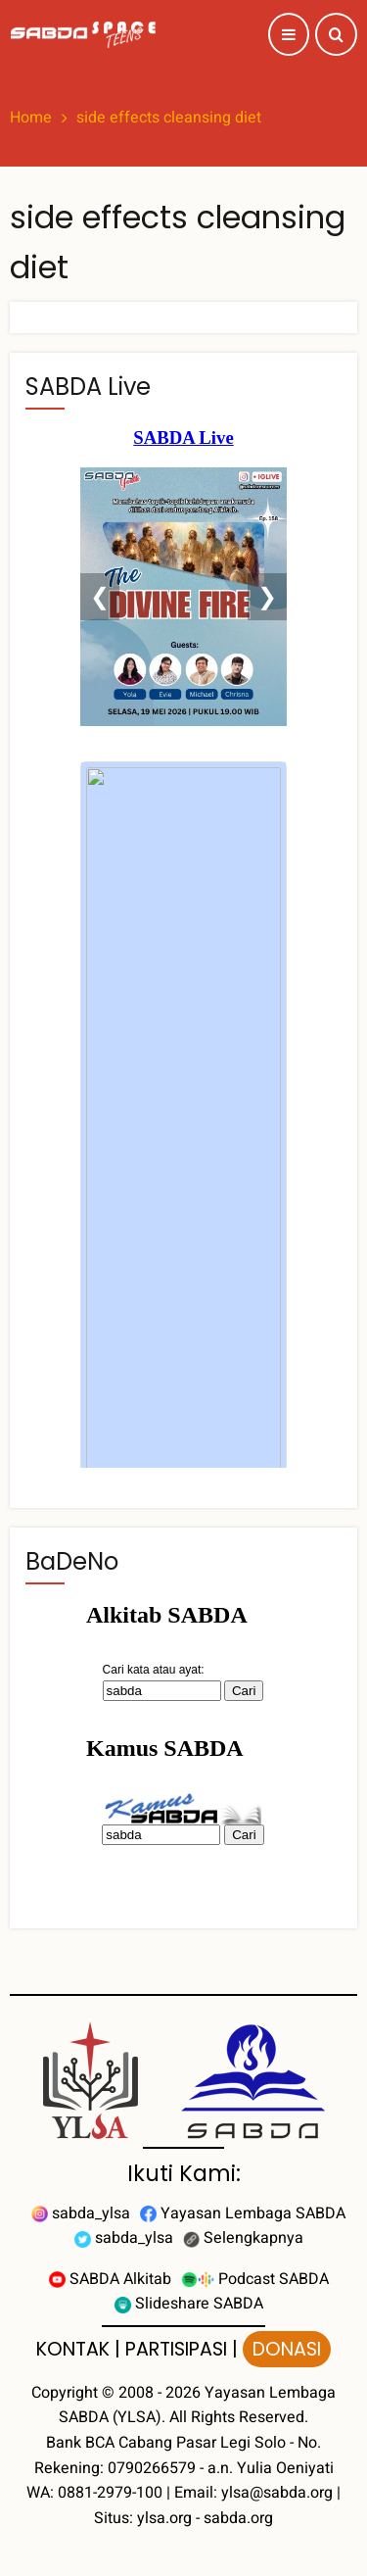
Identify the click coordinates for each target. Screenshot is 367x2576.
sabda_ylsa (80, 2213)
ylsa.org (164, 2518)
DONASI (286, 2349)
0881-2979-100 (110, 2492)
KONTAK (73, 2349)
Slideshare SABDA (189, 2303)
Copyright (64, 2393)
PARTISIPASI (176, 2349)
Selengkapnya (243, 2238)
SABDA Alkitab (110, 2279)
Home (31, 117)
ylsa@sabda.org (277, 2492)
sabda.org (238, 2518)
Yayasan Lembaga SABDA (242, 2213)
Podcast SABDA (255, 2279)
